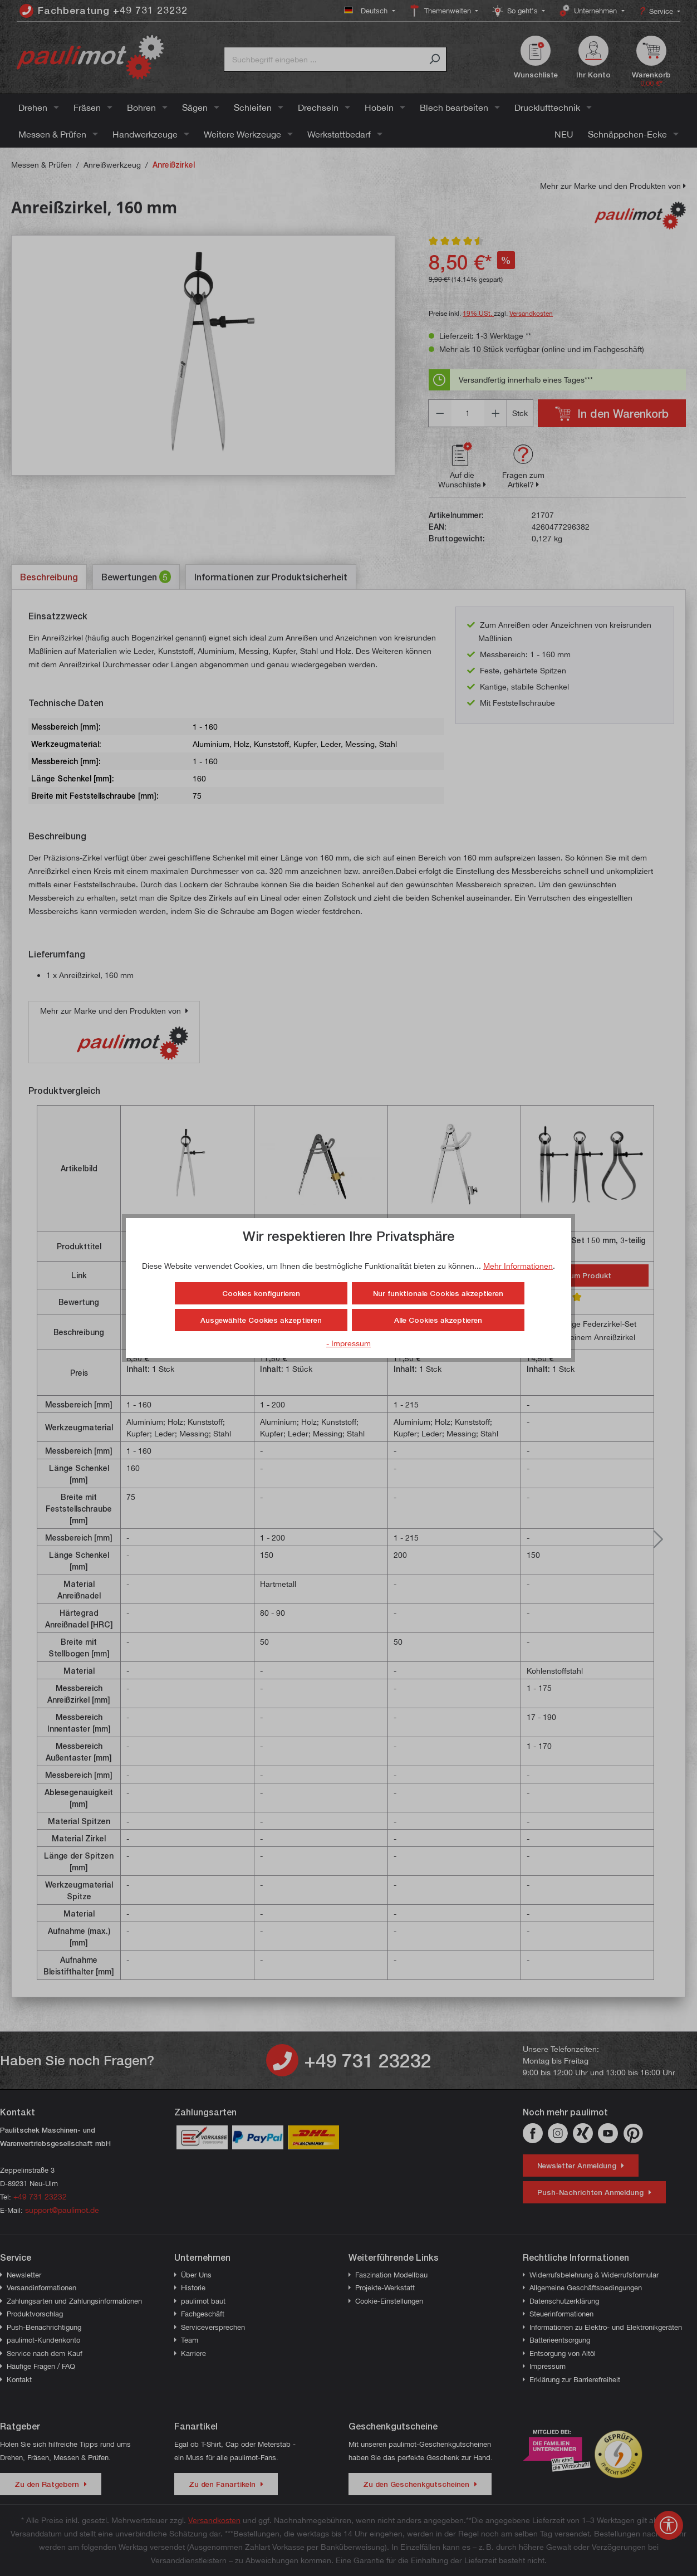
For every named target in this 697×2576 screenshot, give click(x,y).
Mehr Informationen (518, 1265)
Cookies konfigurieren (261, 1293)
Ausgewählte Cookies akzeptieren (261, 1320)
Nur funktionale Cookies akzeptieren (438, 1293)
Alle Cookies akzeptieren (438, 1320)
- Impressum (348, 1343)
